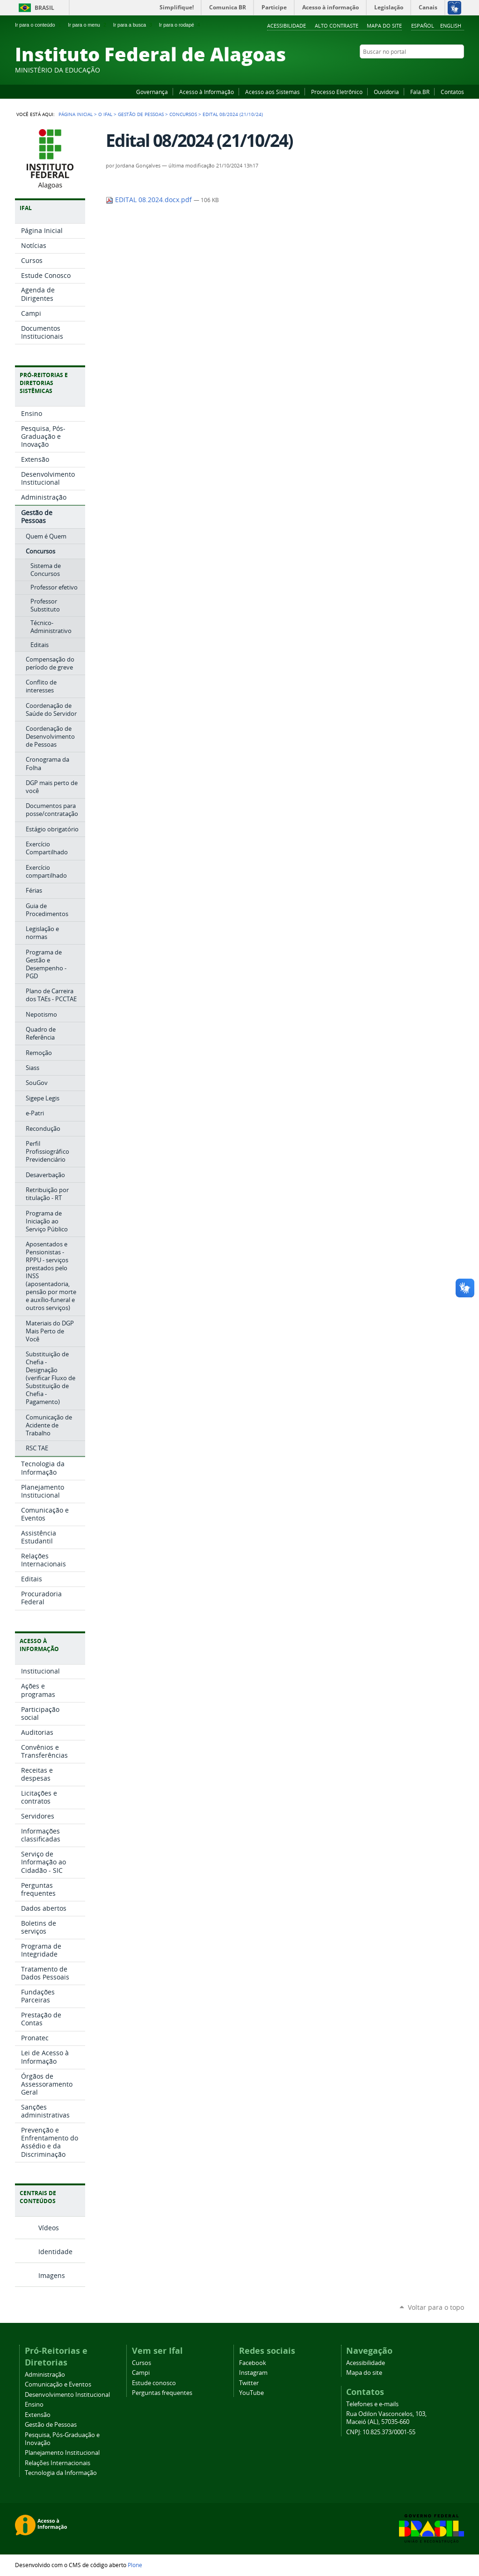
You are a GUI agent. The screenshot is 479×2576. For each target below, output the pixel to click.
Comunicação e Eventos (58, 2384)
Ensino (34, 2405)
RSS (459, 69)
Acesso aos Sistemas (272, 91)
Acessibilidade (286, 25)
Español (422, 25)
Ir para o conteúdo (39, 25)
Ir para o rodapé (180, 25)
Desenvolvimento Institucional (67, 2395)
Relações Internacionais (57, 2463)
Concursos (183, 114)
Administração (45, 2375)
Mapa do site (384, 25)
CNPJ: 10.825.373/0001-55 (380, 2432)
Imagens (51, 2275)
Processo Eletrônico (337, 91)
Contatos (452, 91)
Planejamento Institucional (62, 2453)
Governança (152, 91)
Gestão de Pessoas (141, 114)
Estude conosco (154, 2383)
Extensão (38, 2415)
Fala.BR (419, 91)
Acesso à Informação (206, 91)
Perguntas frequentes (162, 2393)
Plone (135, 2565)
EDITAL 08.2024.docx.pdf (150, 200)
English (450, 25)
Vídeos (48, 2227)
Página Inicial (75, 114)
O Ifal (105, 114)
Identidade (55, 2251)
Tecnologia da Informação (61, 2473)
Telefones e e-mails (372, 2404)
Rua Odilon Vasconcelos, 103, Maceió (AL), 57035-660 (386, 2418)
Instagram (436, 69)
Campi (141, 2373)
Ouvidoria (386, 91)
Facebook (412, 69)
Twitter (447, 69)
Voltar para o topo (436, 2307)
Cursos (141, 2363)
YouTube (424, 69)
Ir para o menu (88, 25)
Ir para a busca (133, 25)
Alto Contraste (336, 25)
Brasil (44, 8)
